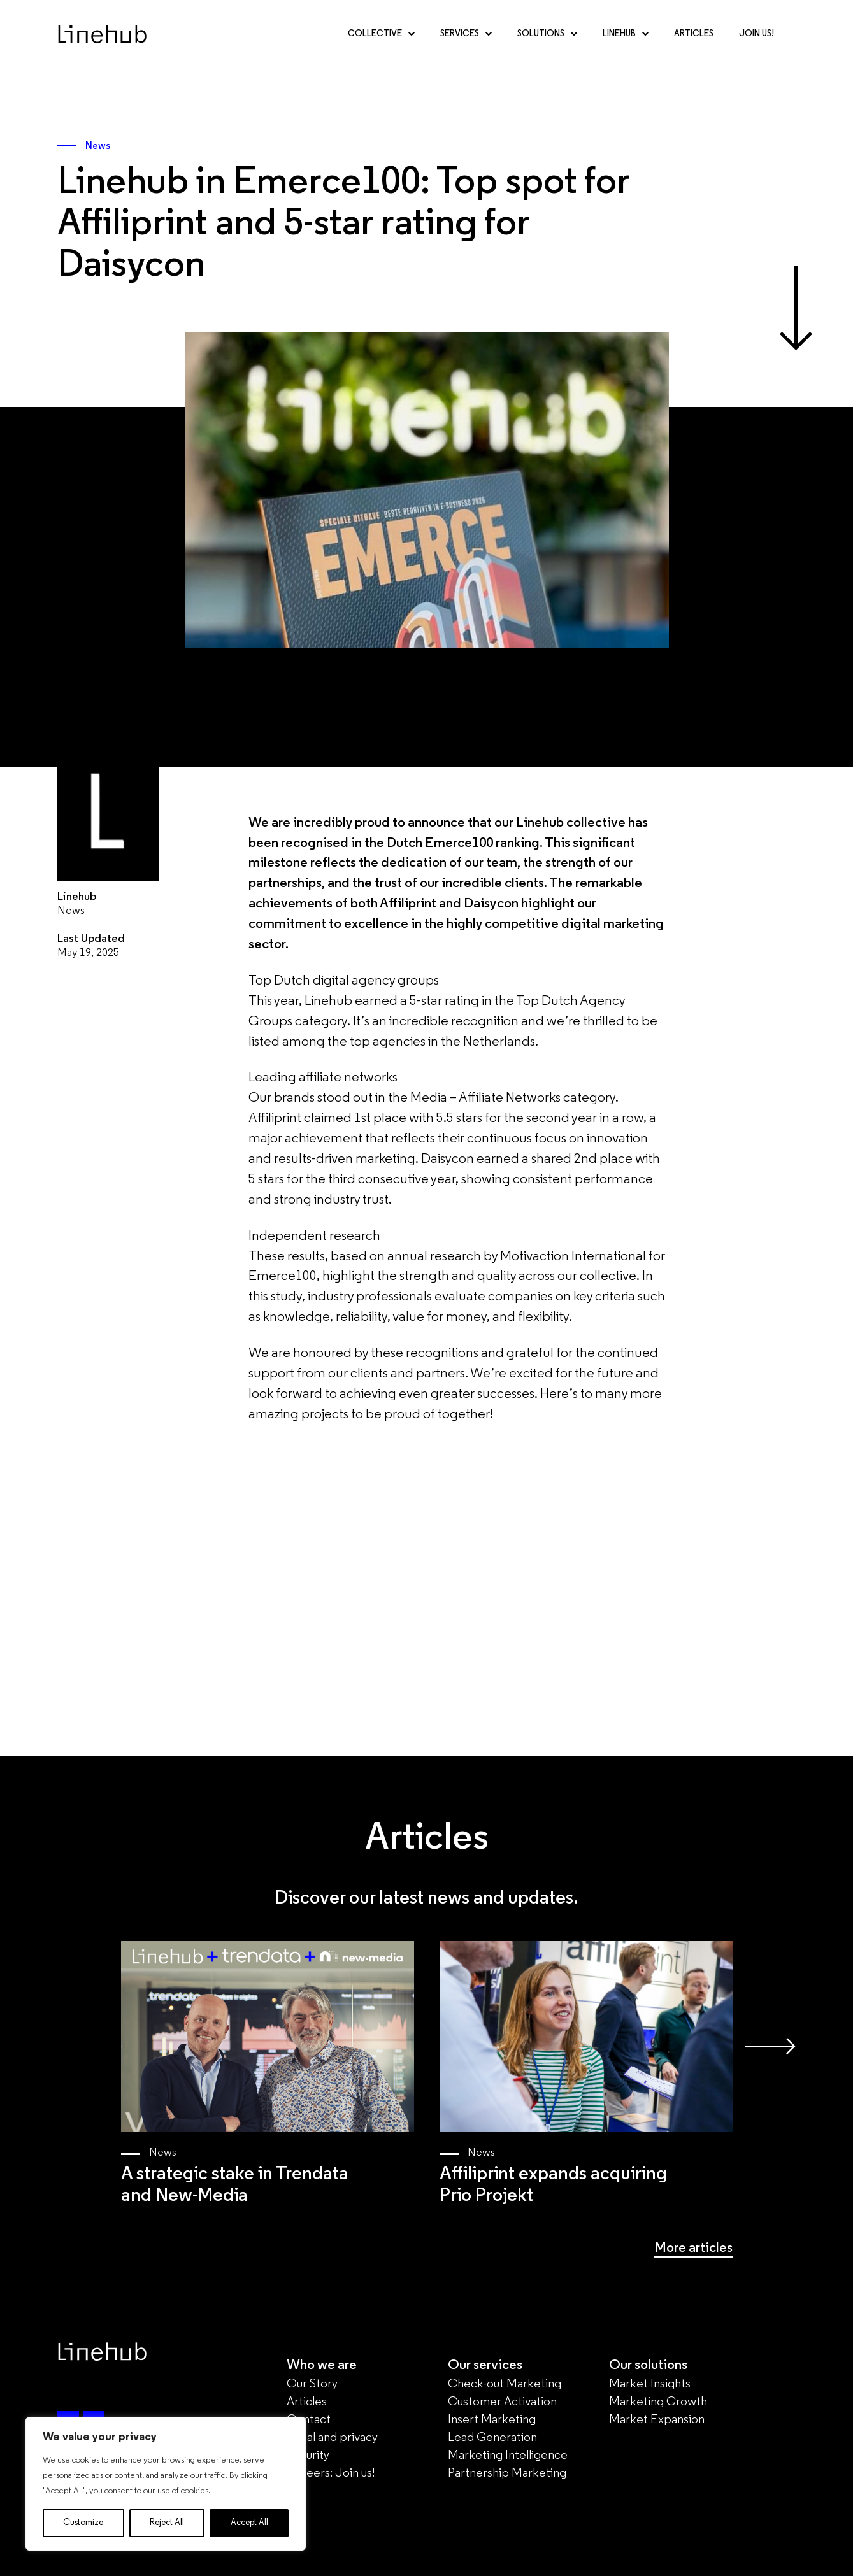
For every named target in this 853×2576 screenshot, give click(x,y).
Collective (381, 34)
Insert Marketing (492, 2420)
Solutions (547, 34)
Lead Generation (492, 2437)
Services (466, 34)
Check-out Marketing (504, 2384)
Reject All (167, 2523)
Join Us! (756, 34)
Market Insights (650, 2384)
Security (308, 2455)
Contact (309, 2420)
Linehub (626, 34)
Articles (693, 34)
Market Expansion (657, 2420)
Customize (83, 2523)
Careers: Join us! (331, 2473)
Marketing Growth (658, 2402)
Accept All (249, 2523)
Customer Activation (502, 2402)
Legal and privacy (332, 2437)
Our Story (312, 2384)
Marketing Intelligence (508, 2455)
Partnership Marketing (507, 2473)
